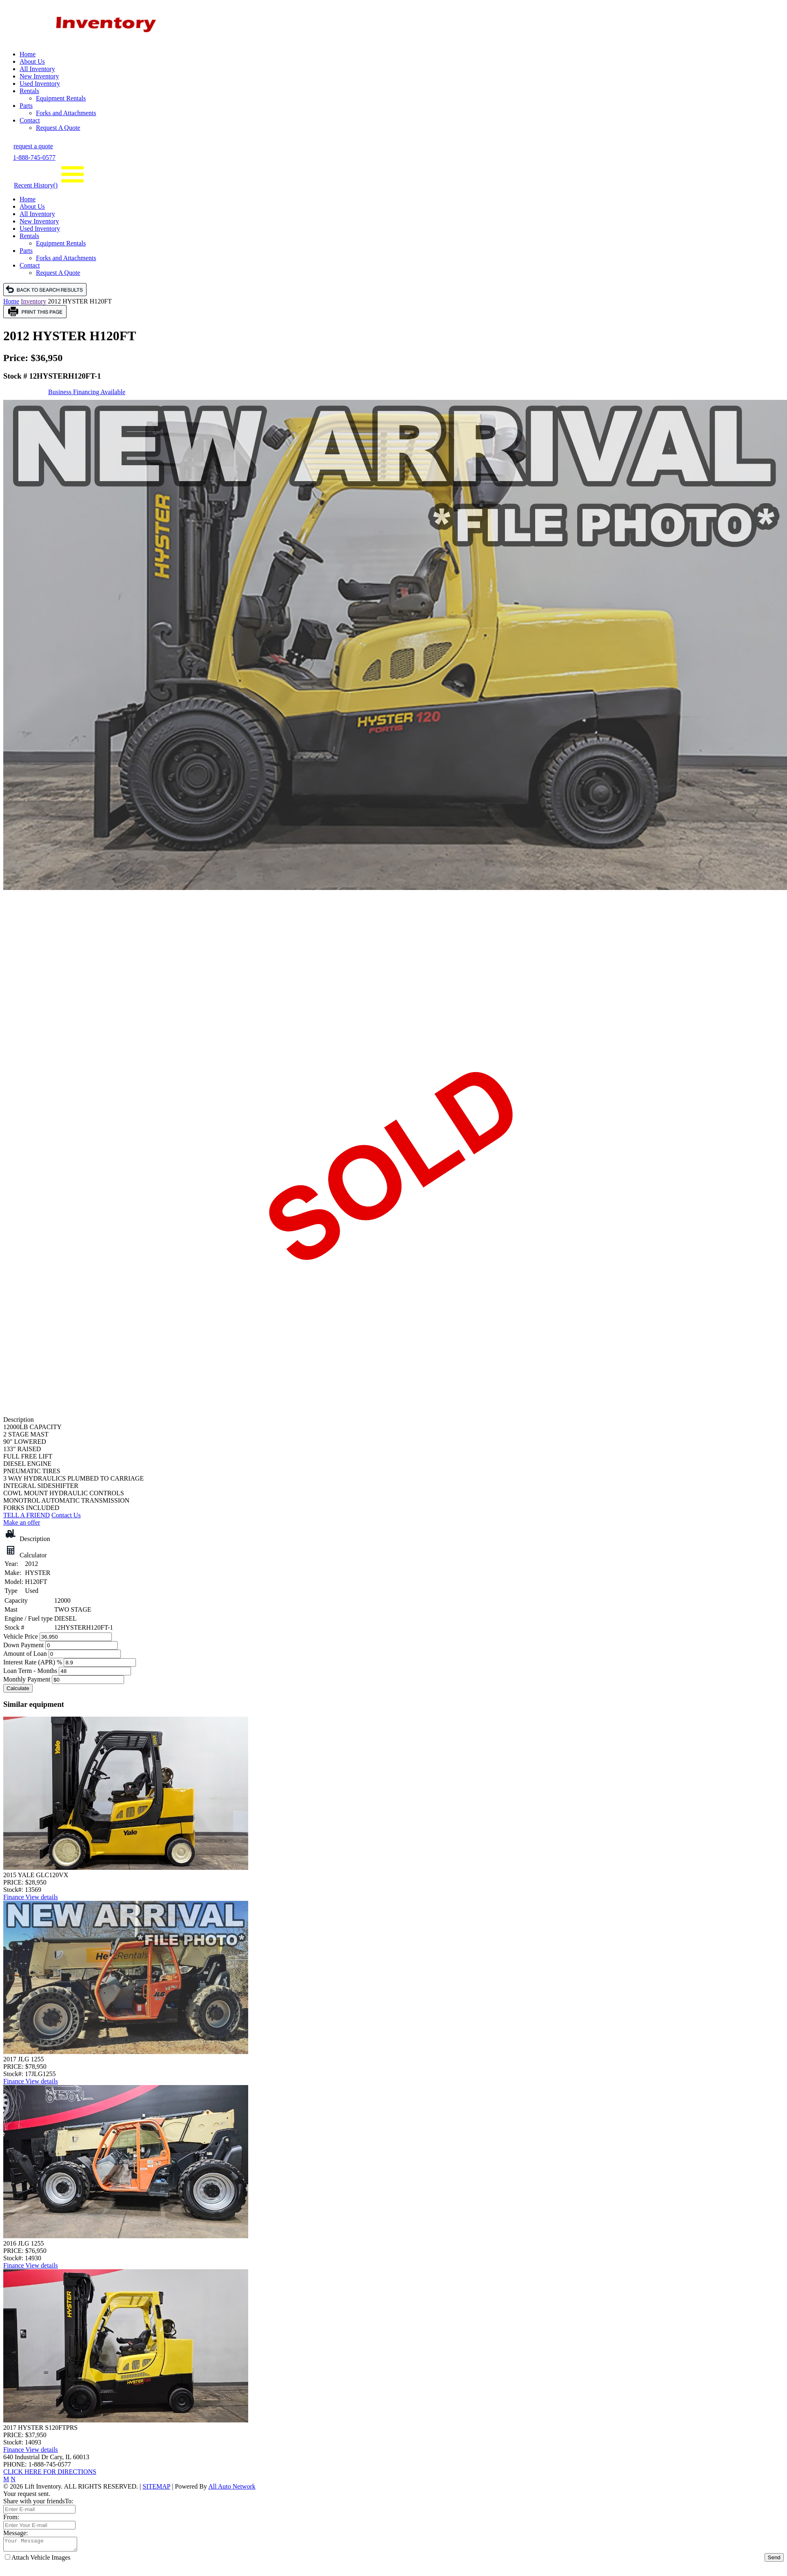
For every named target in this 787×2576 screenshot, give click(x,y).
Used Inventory (40, 83)
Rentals (29, 90)
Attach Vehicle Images (38, 2559)
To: (69, 2501)
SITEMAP (156, 2486)
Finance (14, 1897)
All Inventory (37, 68)
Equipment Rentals (61, 98)
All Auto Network (232, 2486)
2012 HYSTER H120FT (79, 301)
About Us (32, 61)
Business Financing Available (86, 391)
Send (774, 2560)
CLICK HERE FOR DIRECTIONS (49, 2471)
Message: (15, 2532)
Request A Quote (58, 127)
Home (28, 54)
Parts (26, 105)
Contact (30, 120)
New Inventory (39, 76)
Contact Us (66, 1515)
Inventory (33, 301)
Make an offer (21, 1522)
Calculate (18, 1688)
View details (41, 1897)
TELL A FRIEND (26, 1515)
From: (11, 2517)
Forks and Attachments (66, 112)
